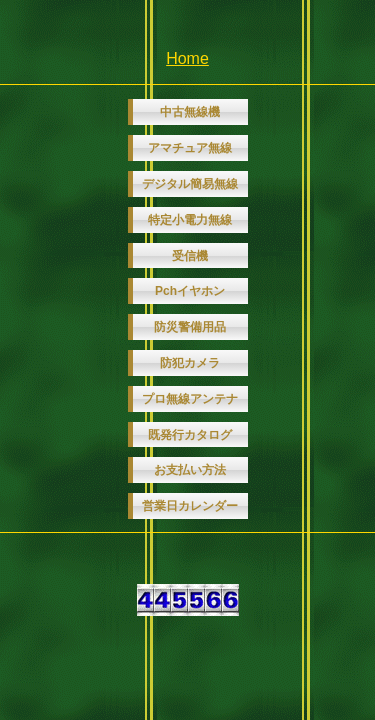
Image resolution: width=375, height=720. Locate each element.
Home (187, 58)
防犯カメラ (190, 363)
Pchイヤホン (190, 291)
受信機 (190, 256)
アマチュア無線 (190, 148)
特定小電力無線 (190, 220)
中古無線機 (190, 112)
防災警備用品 (190, 327)
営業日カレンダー (190, 506)
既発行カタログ (190, 435)
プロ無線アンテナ (190, 399)
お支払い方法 (190, 470)
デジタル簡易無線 (190, 184)
